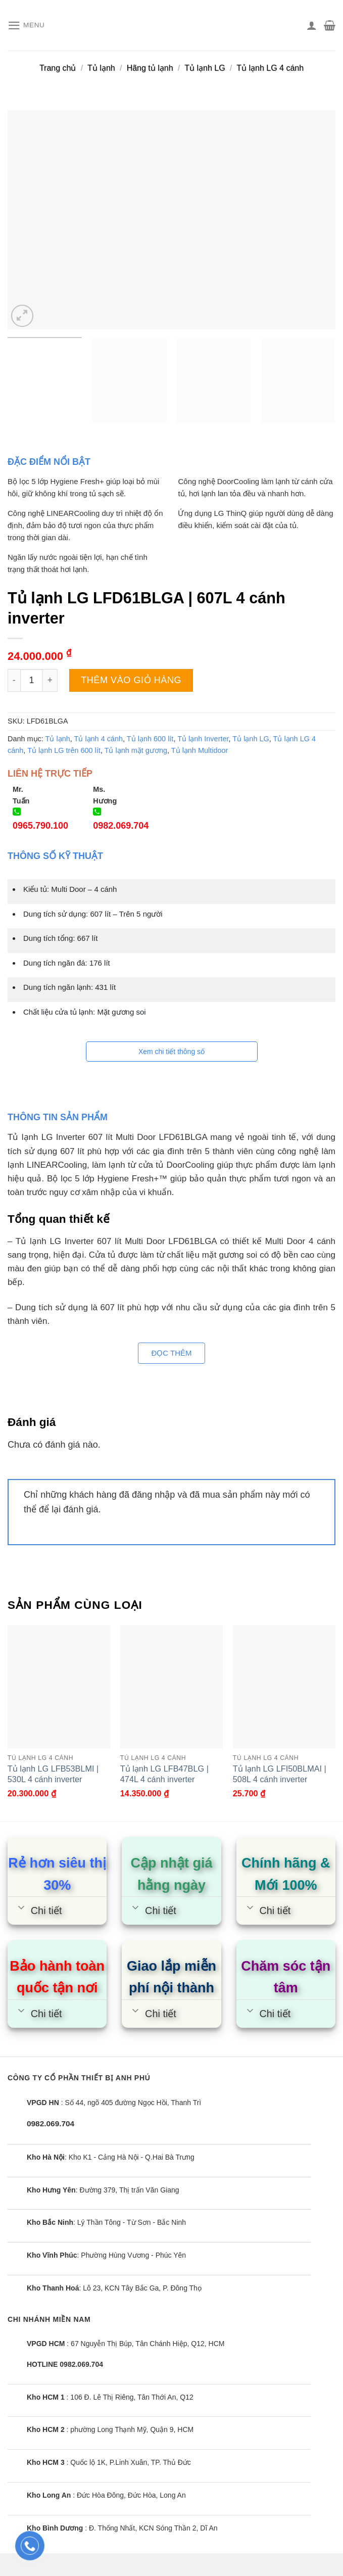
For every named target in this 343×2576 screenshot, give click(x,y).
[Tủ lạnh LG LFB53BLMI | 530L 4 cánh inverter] (59, 1686)
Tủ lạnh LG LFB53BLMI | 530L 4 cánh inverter (53, 1774)
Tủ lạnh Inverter (202, 739)
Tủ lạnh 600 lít (150, 739)
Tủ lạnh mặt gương (136, 750)
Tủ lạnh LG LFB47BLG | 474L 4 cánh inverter (164, 1774)
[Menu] (27, 25)
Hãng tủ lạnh (150, 68)
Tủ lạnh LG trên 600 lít (64, 750)
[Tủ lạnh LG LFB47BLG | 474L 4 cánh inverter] (171, 1686)
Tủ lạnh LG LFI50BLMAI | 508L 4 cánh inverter (279, 1774)
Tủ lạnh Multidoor (199, 750)
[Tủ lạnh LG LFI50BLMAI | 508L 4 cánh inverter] (284, 1686)
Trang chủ (57, 68)
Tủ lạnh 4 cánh (98, 739)
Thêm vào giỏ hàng (131, 680)
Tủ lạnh (101, 68)
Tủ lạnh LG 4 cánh (270, 68)
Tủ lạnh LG (204, 68)
